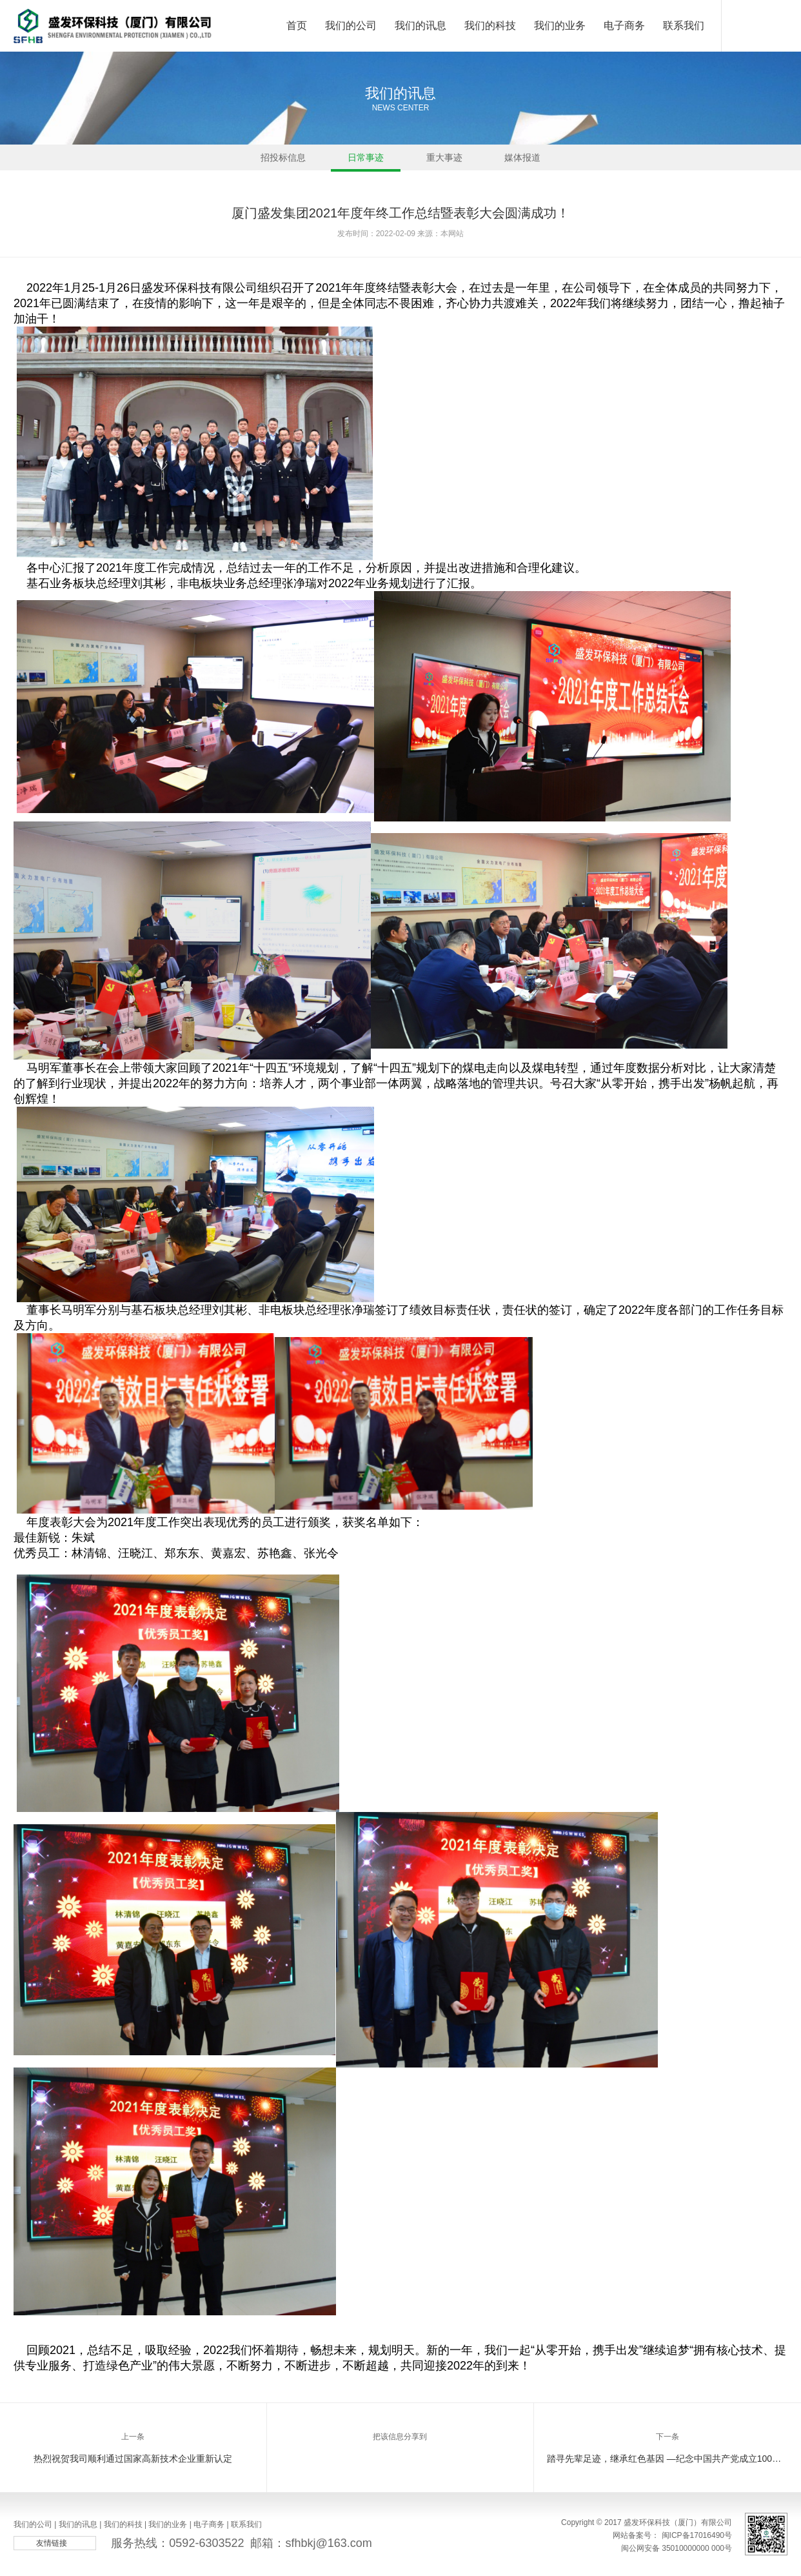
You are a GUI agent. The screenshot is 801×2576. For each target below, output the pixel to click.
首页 (296, 36)
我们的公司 (351, 36)
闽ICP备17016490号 (697, 2535)
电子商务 (624, 36)
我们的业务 (560, 36)
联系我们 (683, 36)
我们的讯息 (420, 36)
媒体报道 (522, 161)
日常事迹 (365, 161)
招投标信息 (283, 161)
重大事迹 (444, 161)
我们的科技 (490, 36)
